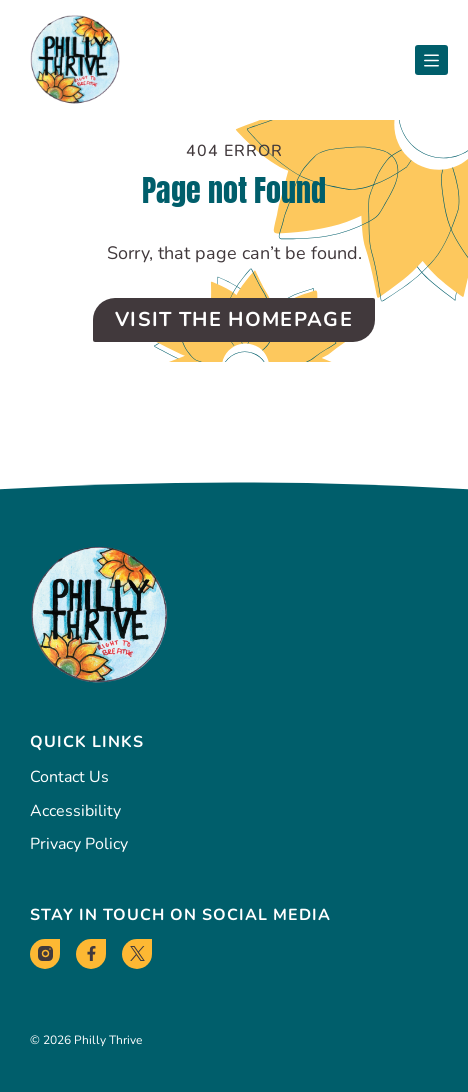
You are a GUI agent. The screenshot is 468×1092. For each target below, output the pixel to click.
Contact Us (69, 777)
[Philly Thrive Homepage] (75, 60)
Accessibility (75, 811)
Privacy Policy (79, 844)
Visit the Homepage (234, 319)
